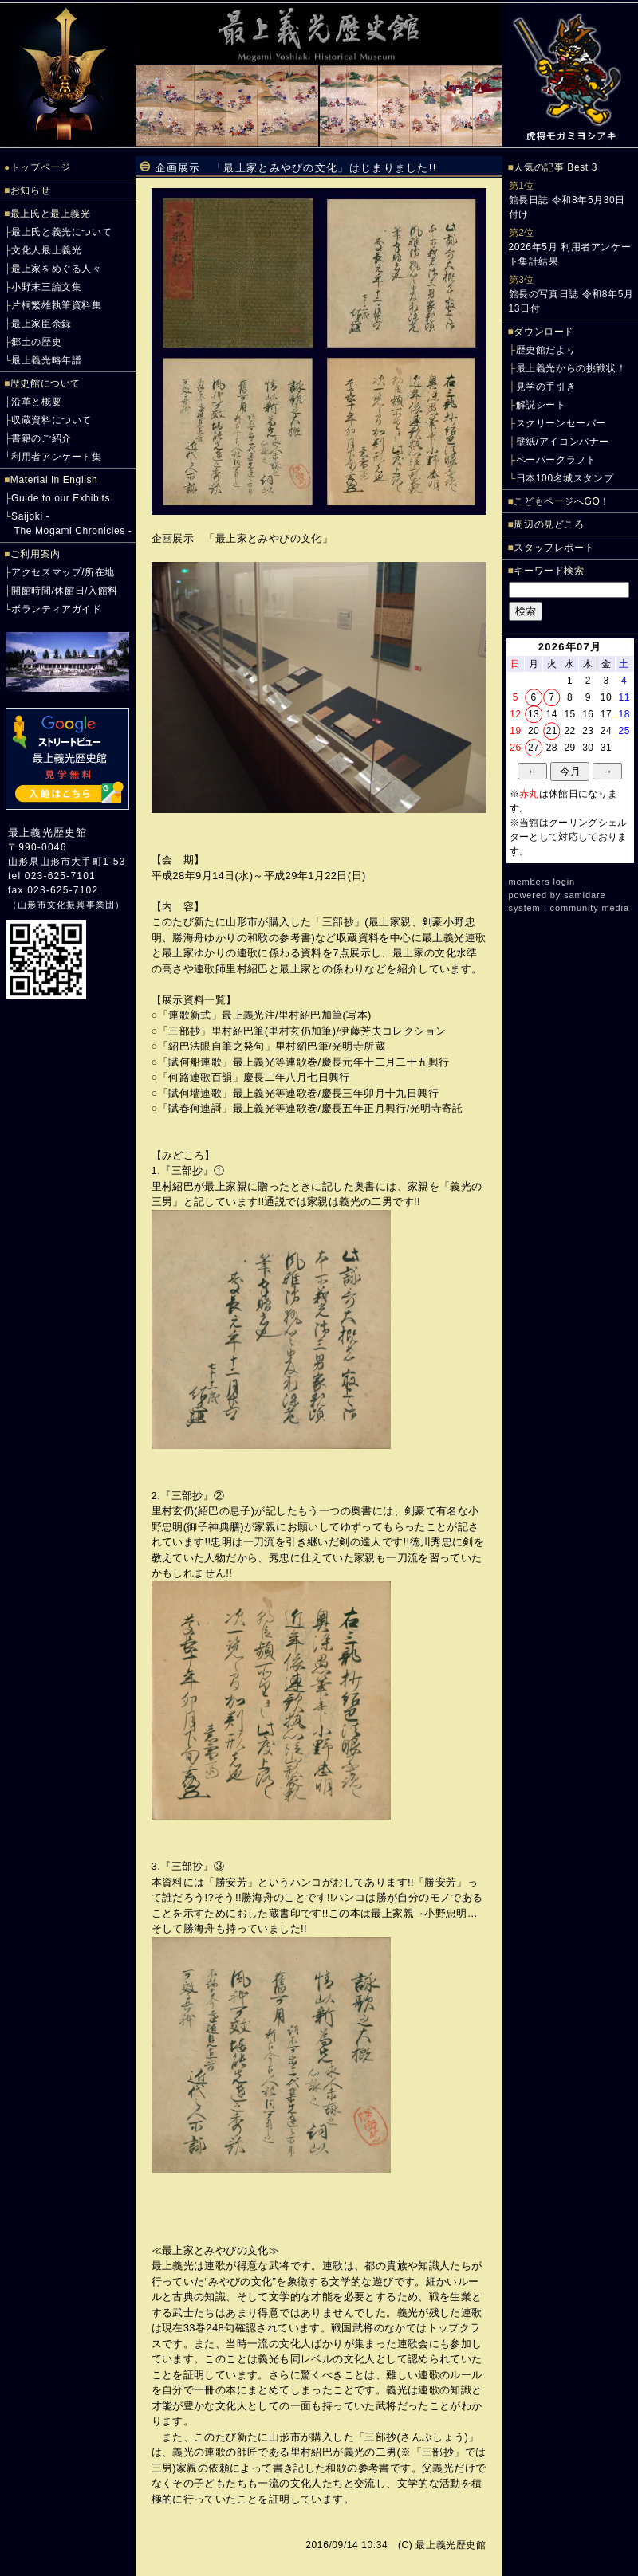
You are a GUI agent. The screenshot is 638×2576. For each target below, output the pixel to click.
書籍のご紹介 (41, 438)
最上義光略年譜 (46, 360)
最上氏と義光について (61, 232)
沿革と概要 (36, 401)
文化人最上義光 (46, 250)
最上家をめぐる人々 (56, 268)
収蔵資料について (51, 420)
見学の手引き (546, 386)
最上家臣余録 (41, 323)
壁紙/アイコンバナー (562, 441)
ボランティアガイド (56, 609)
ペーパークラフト (556, 459)
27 (533, 747)
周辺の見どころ (549, 524)
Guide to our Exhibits (60, 498)
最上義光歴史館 (47, 832)
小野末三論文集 (46, 287)
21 (551, 730)
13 (533, 714)
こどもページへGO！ (562, 501)
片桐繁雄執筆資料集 (56, 305)
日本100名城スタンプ (565, 478)
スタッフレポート (554, 547)
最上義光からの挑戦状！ (571, 368)
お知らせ (30, 190)
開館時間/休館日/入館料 (64, 590)
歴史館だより (546, 349)
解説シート (541, 404)
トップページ (40, 167)
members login (542, 881)
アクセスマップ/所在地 (63, 572)
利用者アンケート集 (56, 456)
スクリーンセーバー (561, 423)
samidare (584, 895)
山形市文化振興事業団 (66, 904)
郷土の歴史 (36, 342)
